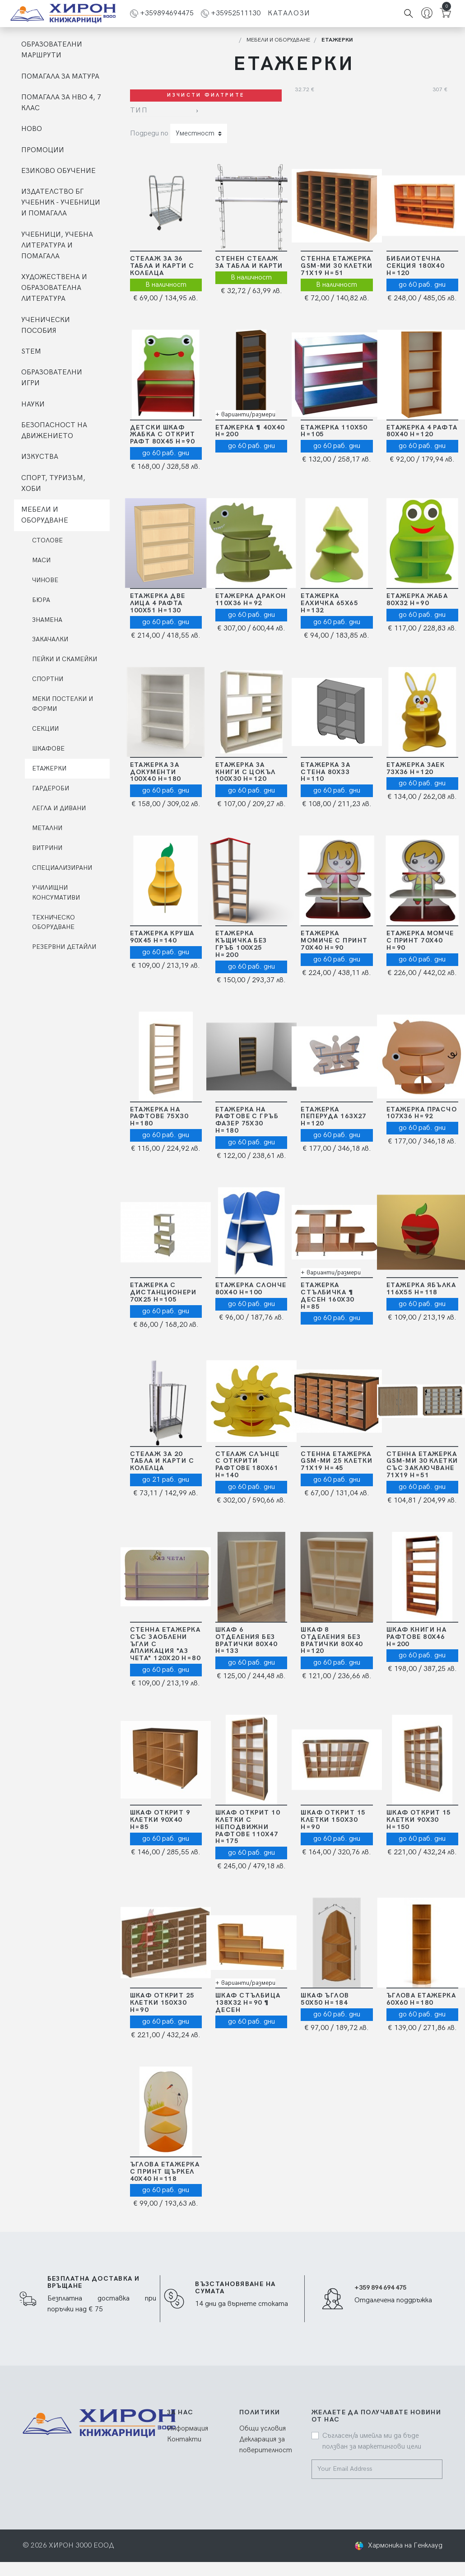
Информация (187, 2428)
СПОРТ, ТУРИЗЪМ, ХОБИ (53, 483)
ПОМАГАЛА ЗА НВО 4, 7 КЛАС (61, 102)
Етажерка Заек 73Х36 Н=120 (415, 768)
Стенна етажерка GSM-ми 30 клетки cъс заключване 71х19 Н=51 (422, 1464)
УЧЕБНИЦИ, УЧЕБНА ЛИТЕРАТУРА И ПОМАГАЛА (57, 245)
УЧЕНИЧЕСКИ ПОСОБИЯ (45, 325)
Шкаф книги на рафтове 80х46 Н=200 (416, 1637)
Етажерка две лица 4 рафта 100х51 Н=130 (158, 603)
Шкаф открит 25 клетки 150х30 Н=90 (162, 2003)
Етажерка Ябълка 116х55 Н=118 (421, 1288)
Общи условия (262, 2428)
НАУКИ (33, 404)
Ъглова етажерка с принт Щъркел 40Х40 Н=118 (165, 2172)
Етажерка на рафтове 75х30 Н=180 (159, 1117)
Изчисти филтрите (205, 95)
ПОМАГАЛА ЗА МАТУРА (60, 76)
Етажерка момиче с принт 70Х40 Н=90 (334, 940)
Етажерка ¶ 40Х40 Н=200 (250, 431)
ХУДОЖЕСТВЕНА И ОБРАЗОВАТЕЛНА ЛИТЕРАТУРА (54, 288)
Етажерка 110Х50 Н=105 (334, 431)
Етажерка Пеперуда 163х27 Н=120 (334, 1117)
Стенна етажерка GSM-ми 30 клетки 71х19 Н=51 (336, 266)
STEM (31, 351)
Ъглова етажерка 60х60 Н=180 (421, 1999)
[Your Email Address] (372, 2469)
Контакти (184, 2439)
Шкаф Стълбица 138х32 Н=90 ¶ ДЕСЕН (248, 2003)
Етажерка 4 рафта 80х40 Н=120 (422, 431)
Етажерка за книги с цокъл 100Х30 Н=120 (245, 772)
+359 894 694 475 (380, 2287)
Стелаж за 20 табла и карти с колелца (162, 1461)
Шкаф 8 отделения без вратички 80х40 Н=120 (332, 1640)
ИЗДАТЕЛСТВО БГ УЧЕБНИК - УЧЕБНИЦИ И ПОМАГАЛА (60, 202)
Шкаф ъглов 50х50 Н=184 (325, 1999)
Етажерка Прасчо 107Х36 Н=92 (421, 1113)
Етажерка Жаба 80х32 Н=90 (417, 599)
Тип (139, 110)
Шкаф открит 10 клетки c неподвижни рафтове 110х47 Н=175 (247, 1827)
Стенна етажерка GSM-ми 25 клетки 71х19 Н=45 (336, 1461)
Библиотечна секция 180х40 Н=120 (415, 266)
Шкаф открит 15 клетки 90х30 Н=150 (418, 1820)
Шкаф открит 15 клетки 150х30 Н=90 (333, 1820)
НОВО (31, 129)
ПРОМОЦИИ (42, 150)
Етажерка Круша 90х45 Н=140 (162, 936)
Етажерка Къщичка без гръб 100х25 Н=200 (241, 944)
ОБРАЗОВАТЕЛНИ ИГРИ (51, 377)
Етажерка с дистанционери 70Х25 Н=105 (163, 1292)
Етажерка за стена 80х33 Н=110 (325, 772)
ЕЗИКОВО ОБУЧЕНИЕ (58, 171)
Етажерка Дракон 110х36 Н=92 (250, 599)
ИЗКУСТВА (39, 457)
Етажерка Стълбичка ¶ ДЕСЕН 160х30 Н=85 (327, 1296)
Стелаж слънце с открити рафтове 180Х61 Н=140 (247, 1464)
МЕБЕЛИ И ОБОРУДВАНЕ (44, 515)
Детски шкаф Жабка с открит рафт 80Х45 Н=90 (162, 435)
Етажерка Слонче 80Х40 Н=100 (251, 1288)
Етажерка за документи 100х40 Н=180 (155, 772)
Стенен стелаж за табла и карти (249, 262)
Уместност (195, 133)
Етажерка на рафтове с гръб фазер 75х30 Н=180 (247, 1120)
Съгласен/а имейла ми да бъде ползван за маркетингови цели (371, 2441)
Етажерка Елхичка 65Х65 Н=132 (329, 603)
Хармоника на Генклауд (405, 2545)
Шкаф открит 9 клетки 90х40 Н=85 (160, 1820)
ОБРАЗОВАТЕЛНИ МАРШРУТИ (51, 50)
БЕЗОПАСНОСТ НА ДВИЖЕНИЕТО (54, 430)
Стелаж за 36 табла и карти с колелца (162, 266)
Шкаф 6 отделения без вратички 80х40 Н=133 (246, 1640)
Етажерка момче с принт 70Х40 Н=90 (420, 940)
